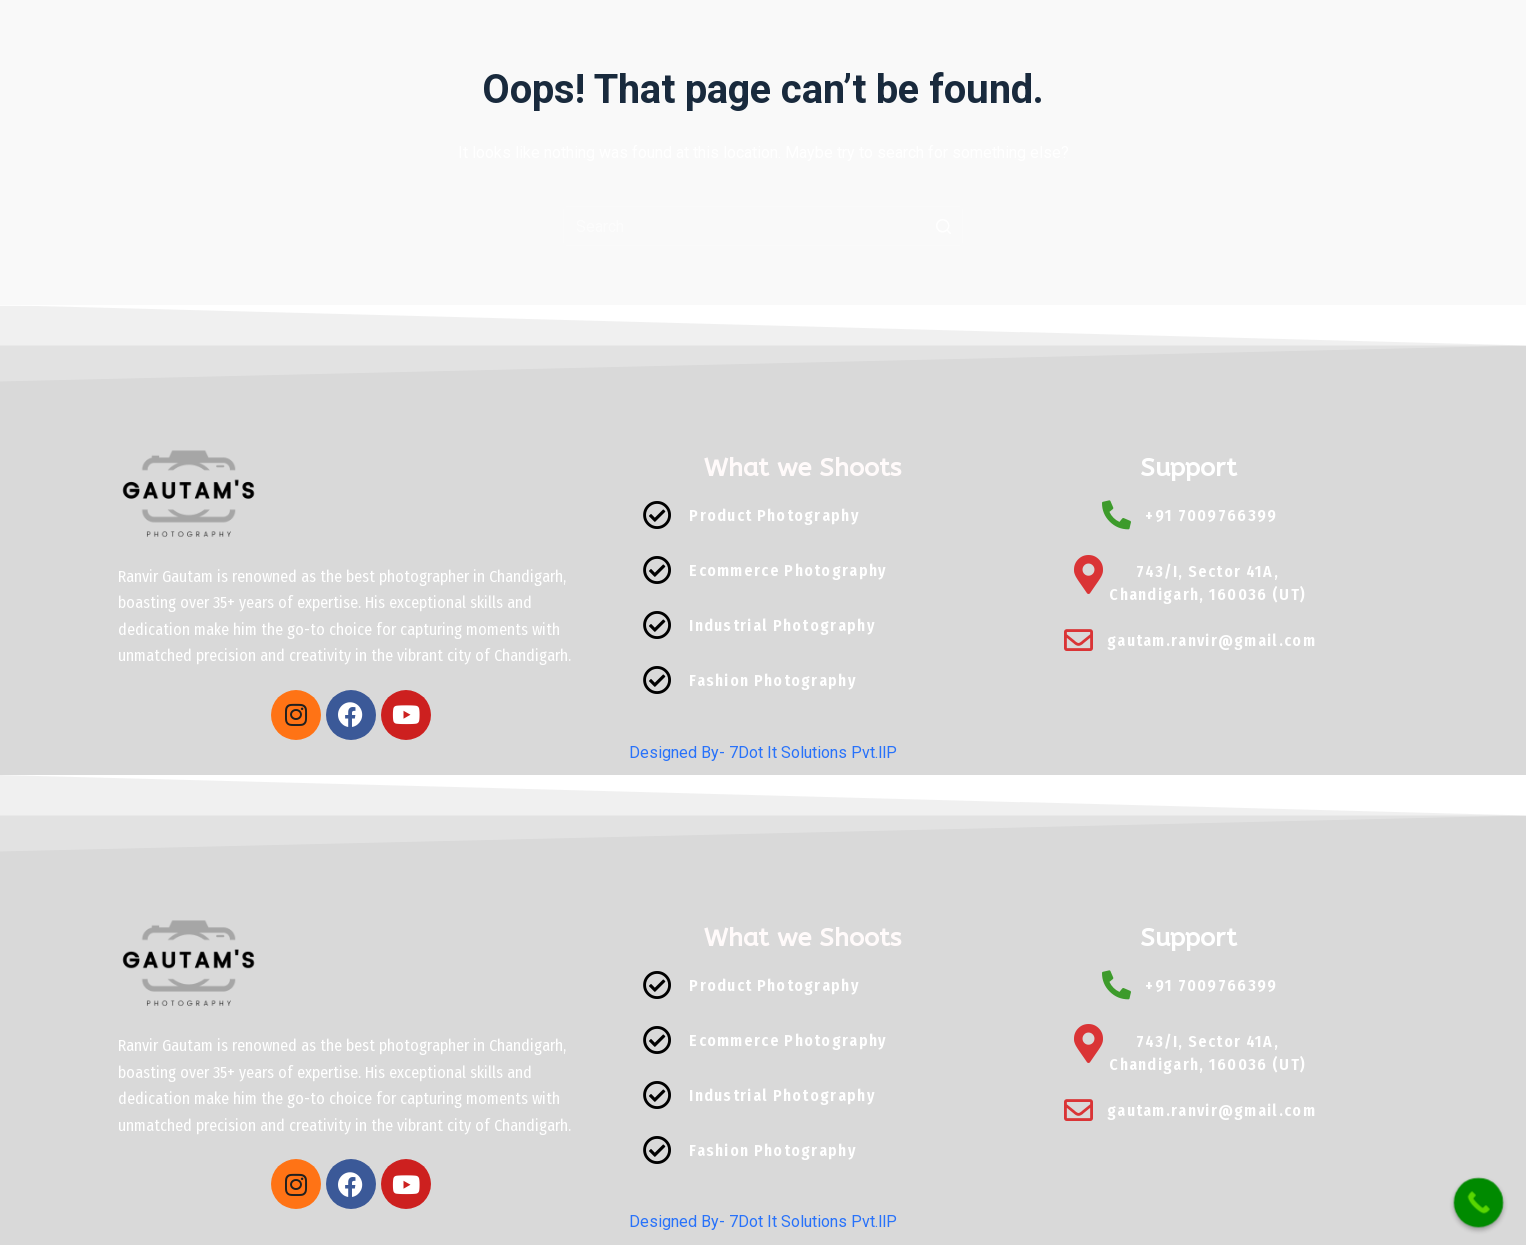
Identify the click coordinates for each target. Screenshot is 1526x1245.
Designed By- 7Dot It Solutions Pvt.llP (763, 752)
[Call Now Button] (1479, 1203)
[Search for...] (763, 226)
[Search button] (943, 226)
